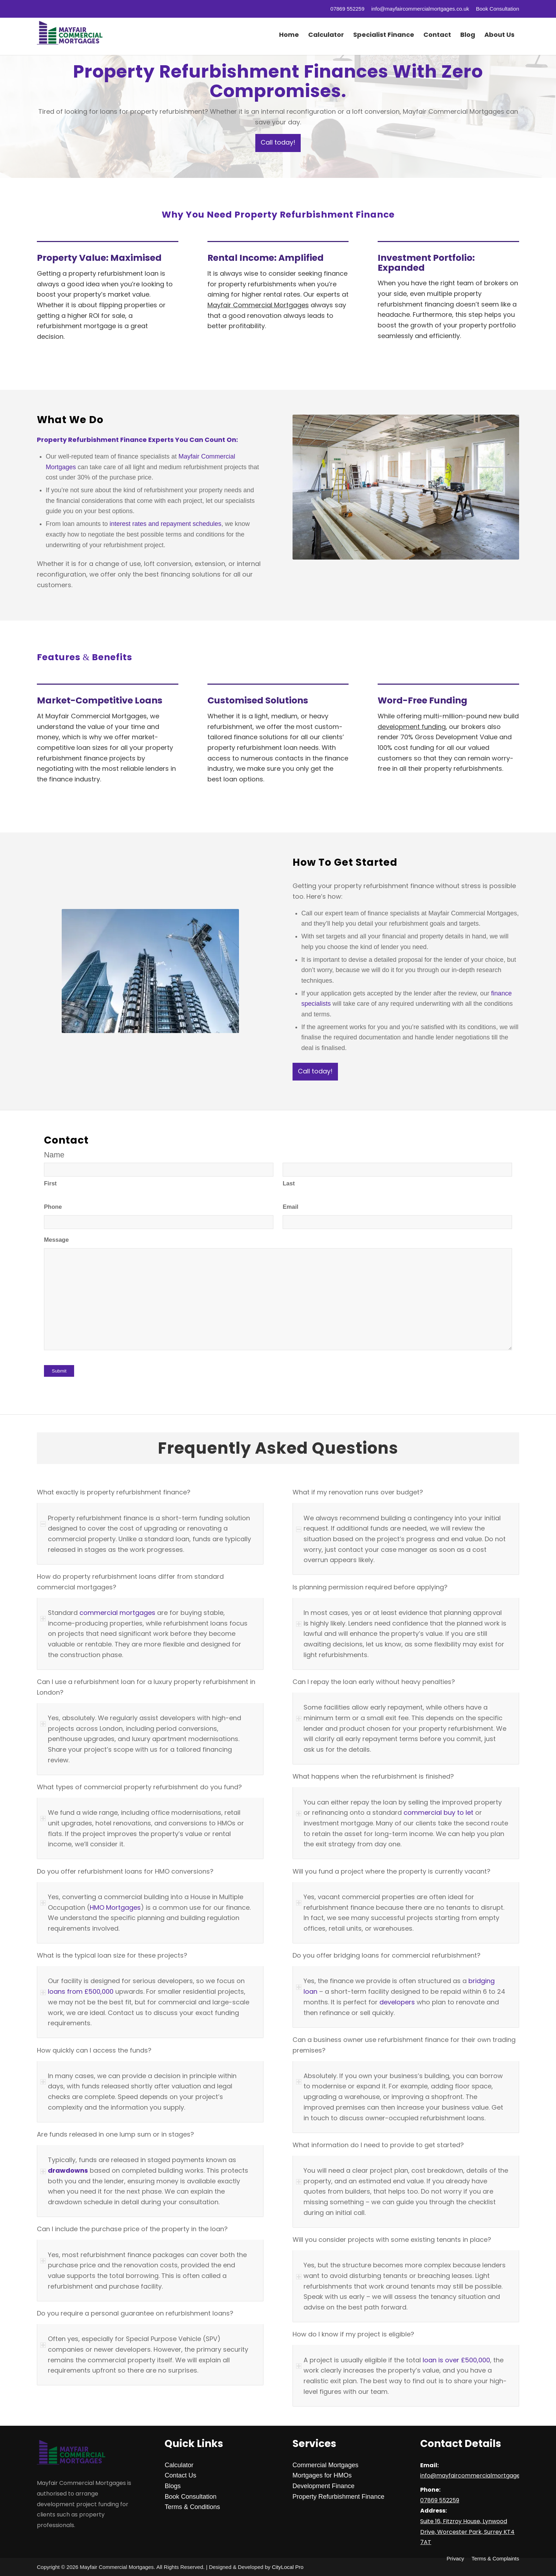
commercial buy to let (438, 1812)
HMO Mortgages (115, 1907)
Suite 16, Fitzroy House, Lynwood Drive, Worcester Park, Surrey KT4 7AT (467, 2531)
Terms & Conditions (192, 2506)
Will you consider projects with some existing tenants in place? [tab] (392, 2240)
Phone (53, 1206)
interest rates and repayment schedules (164, 523)
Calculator (179, 2465)
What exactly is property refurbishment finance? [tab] (113, 1493)
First (50, 1183)
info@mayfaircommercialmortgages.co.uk (420, 9)
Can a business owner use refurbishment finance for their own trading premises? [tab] (404, 2045)
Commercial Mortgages (325, 2465)
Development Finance (324, 2486)
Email (290, 1206)
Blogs (172, 2486)
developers (397, 2002)
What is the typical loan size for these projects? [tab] (112, 1956)
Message (56, 1239)
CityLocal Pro (288, 2567)
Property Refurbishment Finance (338, 2496)
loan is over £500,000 (455, 2360)
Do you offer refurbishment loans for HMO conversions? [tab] (125, 1872)
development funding (412, 726)
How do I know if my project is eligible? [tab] (353, 2335)
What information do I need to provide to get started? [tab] (378, 2145)
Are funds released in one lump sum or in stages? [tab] (115, 2135)
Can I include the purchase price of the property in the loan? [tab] (132, 2229)
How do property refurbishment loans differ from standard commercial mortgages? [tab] (130, 1582)
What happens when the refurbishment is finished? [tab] (373, 1777)
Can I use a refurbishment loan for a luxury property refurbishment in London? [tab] (146, 1687)
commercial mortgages (117, 1612)
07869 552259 (347, 9)
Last (289, 1183)
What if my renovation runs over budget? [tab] (358, 1493)
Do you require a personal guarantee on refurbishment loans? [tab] (135, 2314)
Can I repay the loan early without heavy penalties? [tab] (374, 1682)
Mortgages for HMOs (322, 2475)
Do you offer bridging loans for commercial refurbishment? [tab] (386, 1956)
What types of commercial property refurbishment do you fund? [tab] (139, 1787)
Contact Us (180, 2475)
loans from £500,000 (80, 1991)
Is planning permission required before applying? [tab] (370, 1588)
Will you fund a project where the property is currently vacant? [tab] (391, 1872)
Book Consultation (497, 9)
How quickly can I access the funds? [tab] (94, 2051)
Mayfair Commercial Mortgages (258, 305)
